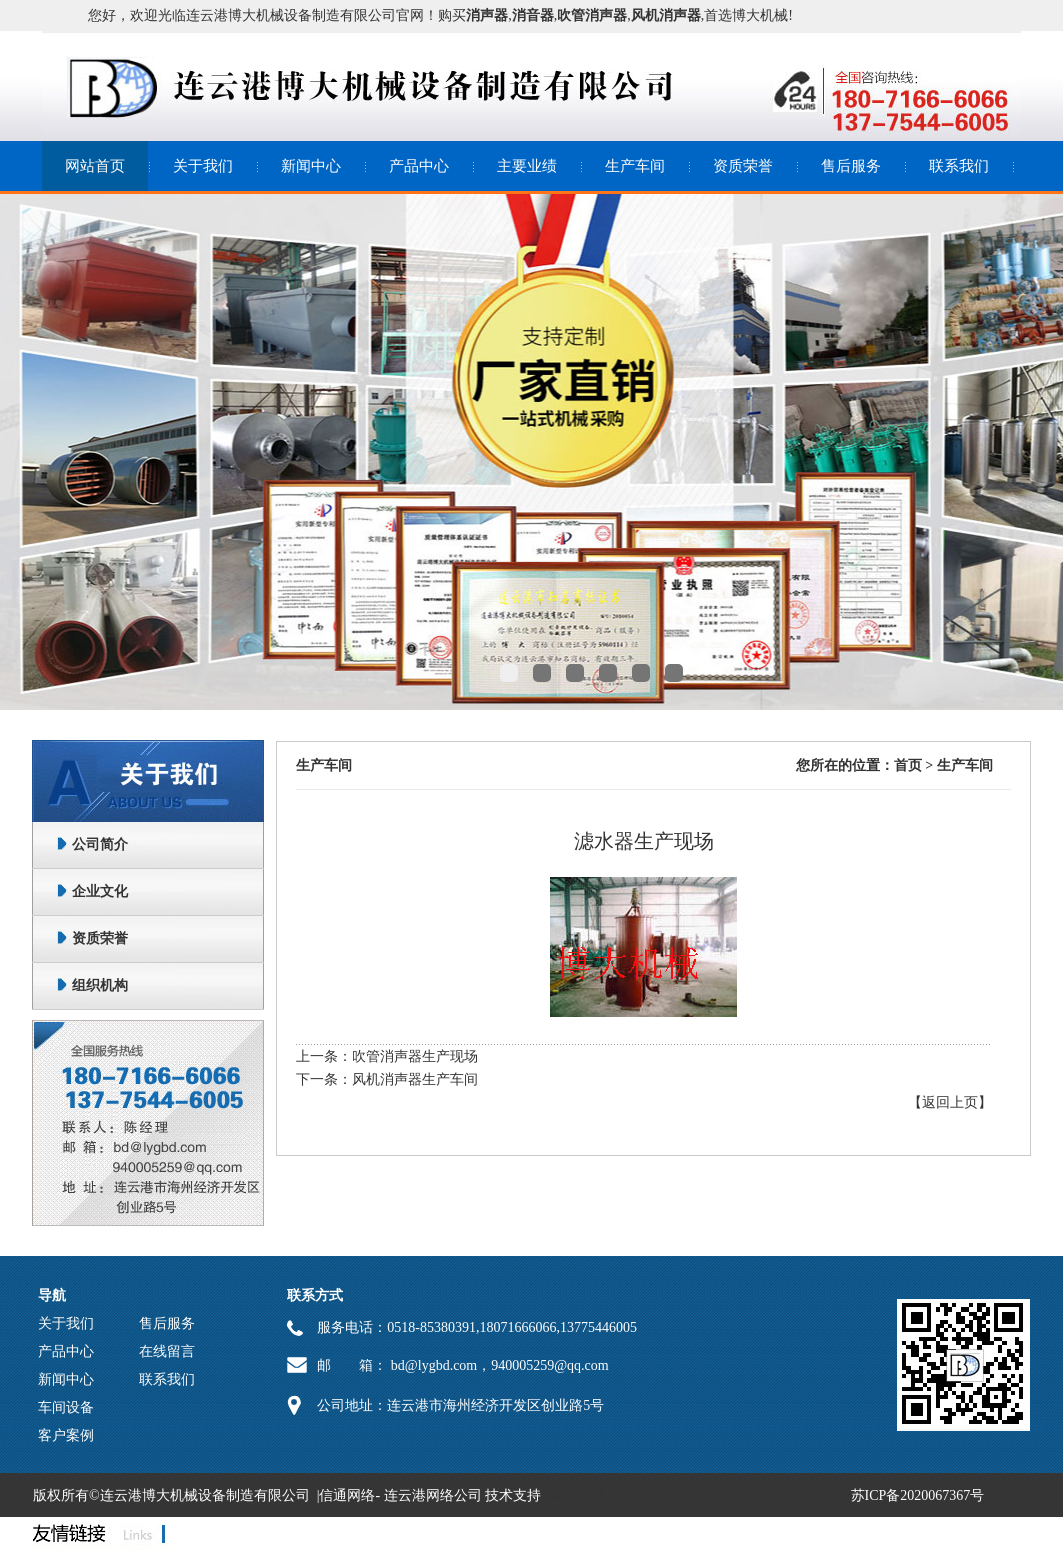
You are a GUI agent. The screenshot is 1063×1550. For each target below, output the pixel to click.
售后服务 (851, 166)
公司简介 (100, 844)
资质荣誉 (743, 166)
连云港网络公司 (433, 1495)
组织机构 (100, 985)
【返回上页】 (950, 1102)
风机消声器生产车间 (415, 1079)
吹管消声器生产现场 (415, 1056)
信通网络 (347, 1495)
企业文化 (100, 891)
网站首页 (95, 166)
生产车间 (635, 166)
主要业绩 (527, 166)
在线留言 (167, 1351)
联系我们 (959, 166)
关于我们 (203, 166)
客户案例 (66, 1435)
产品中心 (419, 166)
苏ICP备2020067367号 (918, 1495)
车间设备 (66, 1407)
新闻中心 (311, 166)
